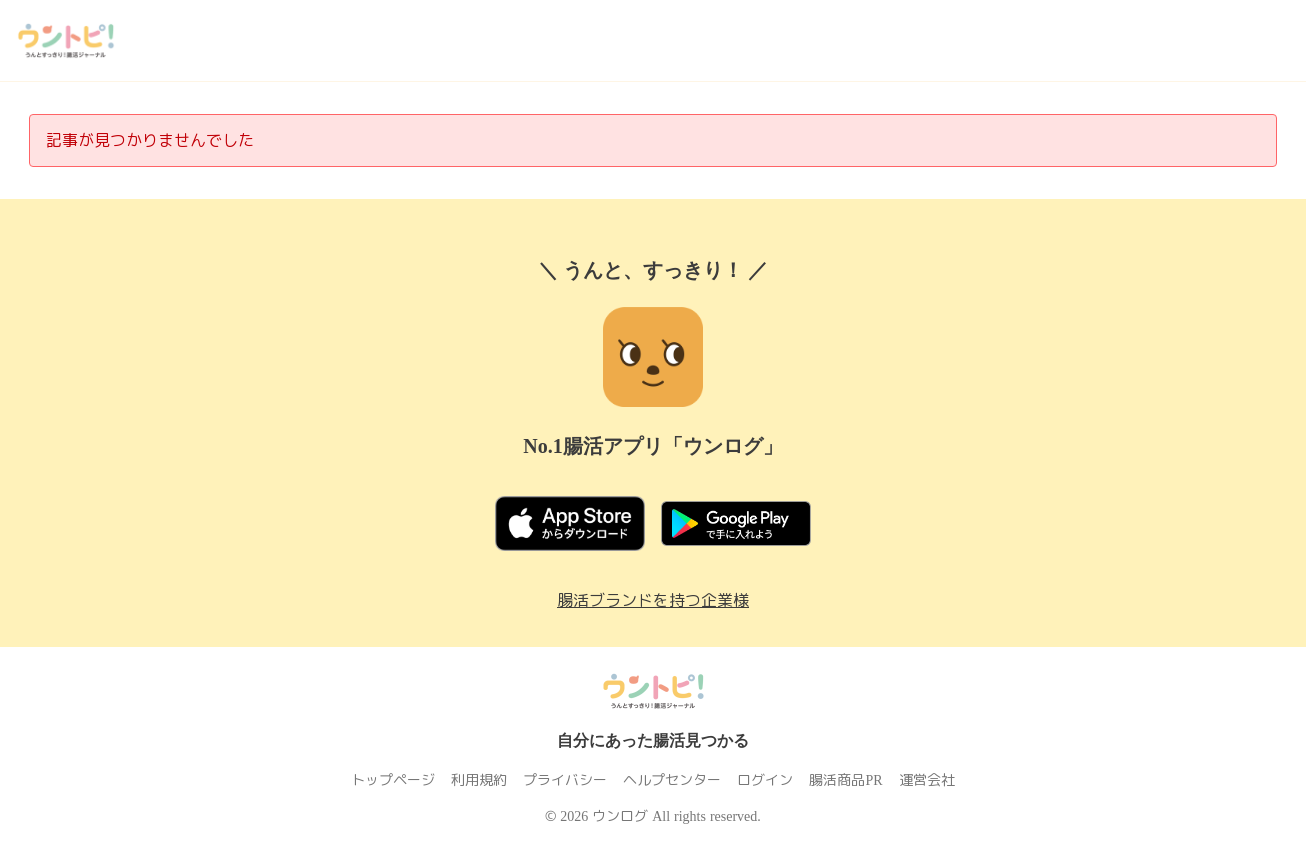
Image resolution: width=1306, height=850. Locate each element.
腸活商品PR (846, 779)
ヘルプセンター (673, 779)
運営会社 (926, 779)
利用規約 (480, 779)
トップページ (394, 779)
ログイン (766, 779)
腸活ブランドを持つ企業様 (653, 600)
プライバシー (566, 779)
